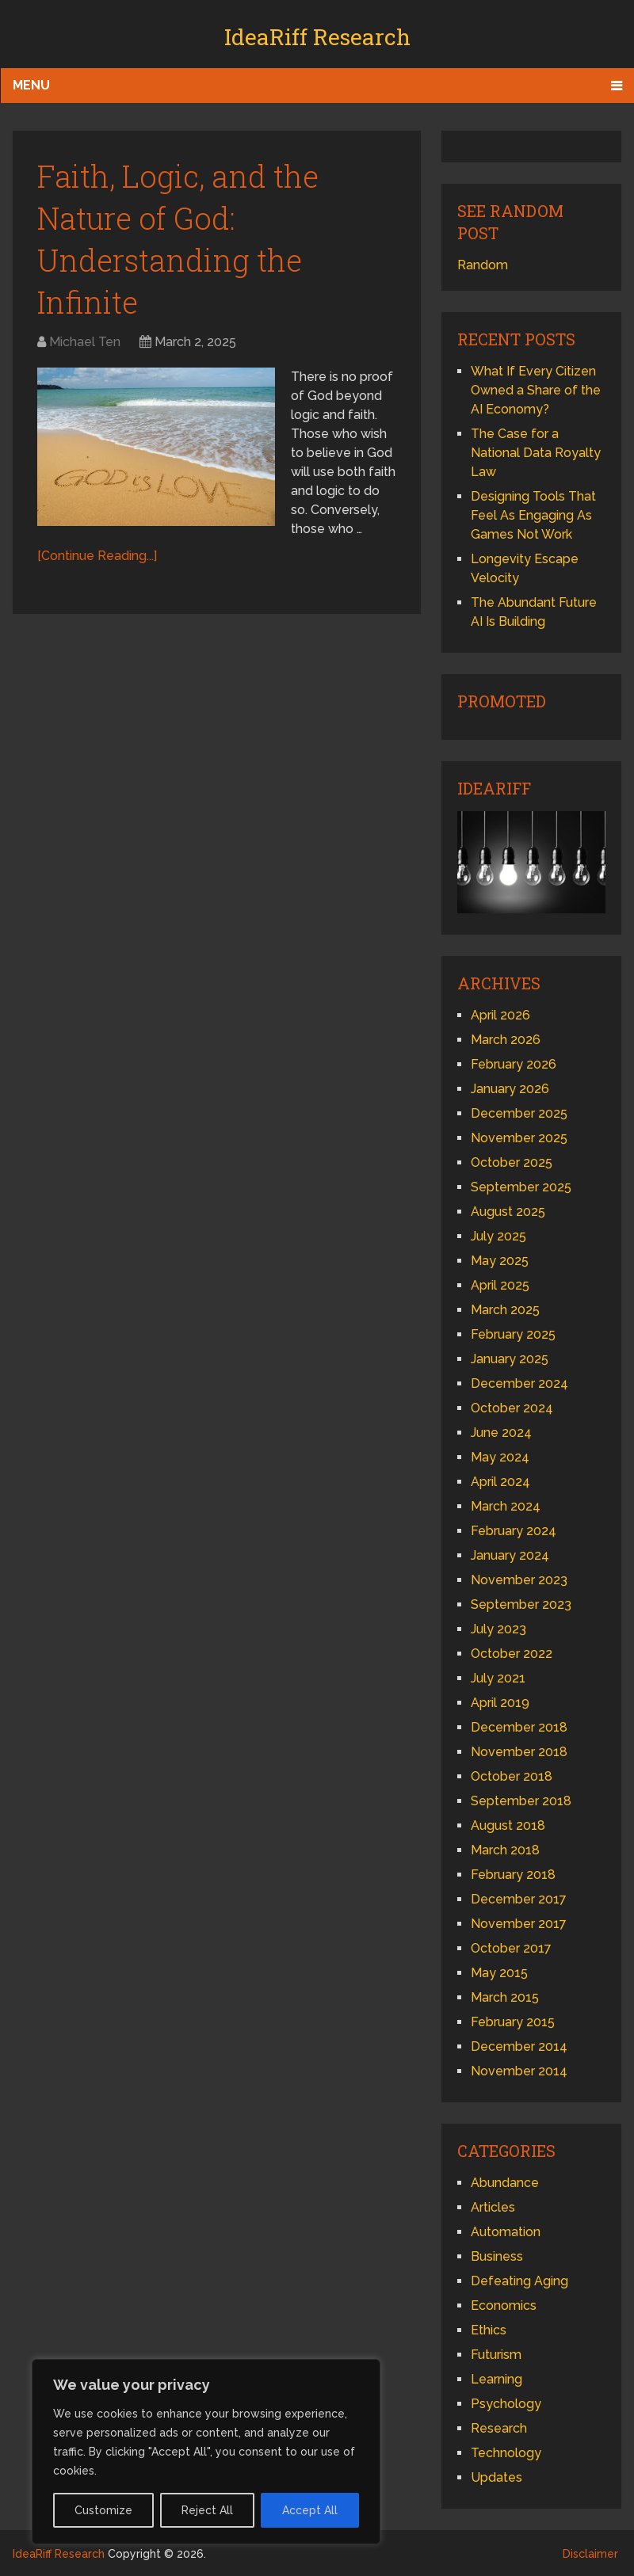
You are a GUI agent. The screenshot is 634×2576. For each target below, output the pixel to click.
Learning (496, 2379)
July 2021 (498, 1678)
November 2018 (519, 1751)
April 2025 (500, 1285)
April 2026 (500, 1015)
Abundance (505, 2182)
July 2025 (498, 1236)
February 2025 (513, 1334)
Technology (506, 2452)
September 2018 (521, 1800)
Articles (493, 2207)
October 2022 (511, 1653)
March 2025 (505, 1309)
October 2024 (512, 1408)
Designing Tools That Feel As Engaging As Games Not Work (533, 515)
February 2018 (513, 1874)
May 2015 (499, 1972)
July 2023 (498, 1629)
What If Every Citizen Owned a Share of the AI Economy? (536, 390)
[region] (206, 2451)
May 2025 (500, 1260)
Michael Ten (84, 341)
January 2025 (509, 1358)
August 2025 (508, 1211)
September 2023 (521, 1604)
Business (497, 2256)
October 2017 (511, 1948)
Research (499, 2428)
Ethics (488, 2330)
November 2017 (519, 1923)
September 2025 (521, 1187)
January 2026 (510, 1088)
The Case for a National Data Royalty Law (536, 452)
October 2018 (511, 1776)
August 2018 (508, 1825)
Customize (103, 2510)
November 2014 (519, 2071)
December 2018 (519, 1727)
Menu (31, 85)
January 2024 (510, 1555)
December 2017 (519, 1899)
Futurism (496, 2354)
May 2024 (500, 1457)
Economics (504, 2305)
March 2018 (505, 1850)
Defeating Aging (519, 2280)
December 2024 (519, 1383)
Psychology (506, 2403)
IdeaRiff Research (317, 36)
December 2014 (519, 2046)
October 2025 (511, 1162)
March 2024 (505, 1506)
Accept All (310, 2510)
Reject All (207, 2510)
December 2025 (519, 1113)
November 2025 (519, 1137)
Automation (505, 2231)
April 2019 (500, 1702)
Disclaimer (590, 2553)
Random (482, 264)
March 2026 (505, 1039)
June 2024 (501, 1432)
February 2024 (513, 1530)
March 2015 (505, 1997)
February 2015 (513, 2021)
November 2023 (519, 1579)
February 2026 (513, 1064)
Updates (496, 2477)
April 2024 (500, 1481)
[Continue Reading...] (97, 555)
